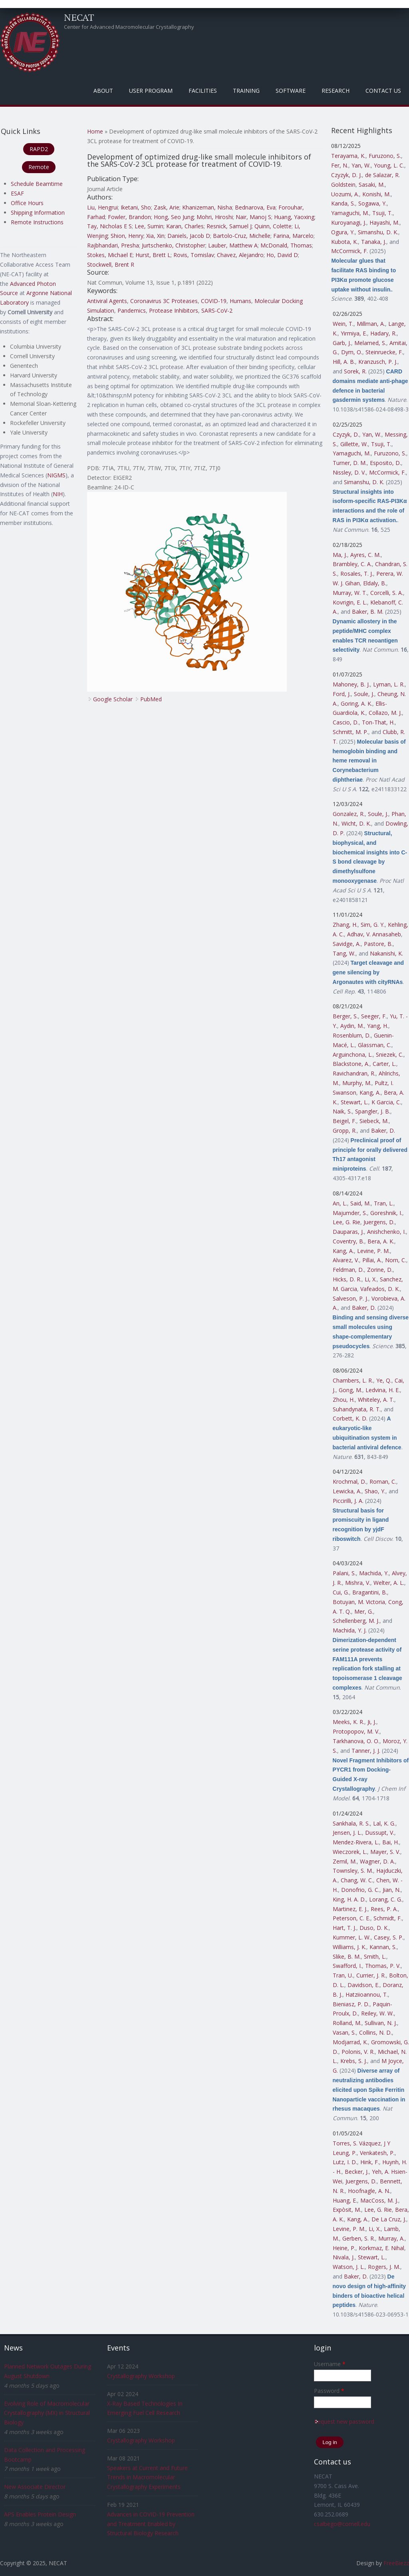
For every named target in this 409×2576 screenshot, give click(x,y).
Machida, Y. (374, 1573)
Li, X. (371, 1279)
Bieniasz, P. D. (351, 2004)
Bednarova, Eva (255, 207)
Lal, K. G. (384, 1823)
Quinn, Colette (273, 226)
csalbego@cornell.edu (342, 2524)
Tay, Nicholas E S (109, 226)
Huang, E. (345, 2200)
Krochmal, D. (349, 1481)
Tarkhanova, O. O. (356, 1741)
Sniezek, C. (389, 1054)
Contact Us (383, 90)
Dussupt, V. (379, 1832)
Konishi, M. (376, 194)
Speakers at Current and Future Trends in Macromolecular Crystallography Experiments (147, 2477)
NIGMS (56, 475)
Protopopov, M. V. (356, 1731)
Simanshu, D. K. (378, 232)
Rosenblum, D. (352, 1035)
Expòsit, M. (347, 2209)
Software (291, 90)
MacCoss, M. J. (379, 2200)
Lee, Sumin (149, 226)
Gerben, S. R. (358, 2238)
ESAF (17, 193)
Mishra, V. (357, 1582)
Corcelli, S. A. (386, 593)
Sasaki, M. (372, 184)
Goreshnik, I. (386, 1213)
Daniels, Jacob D (188, 235)
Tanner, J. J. (365, 1750)
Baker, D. (383, 1130)
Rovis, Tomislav (193, 255)
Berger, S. (345, 1016)
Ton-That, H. (378, 722)
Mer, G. (363, 1611)
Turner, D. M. (350, 463)
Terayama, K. (348, 156)
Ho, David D (282, 255)
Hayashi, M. (384, 222)
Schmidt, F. (387, 1918)
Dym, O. (351, 352)
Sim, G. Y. (373, 924)
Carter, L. (384, 1064)
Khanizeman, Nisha (207, 207)
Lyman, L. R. (389, 684)
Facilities (203, 90)
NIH (58, 494)
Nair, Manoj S (253, 217)
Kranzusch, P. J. (377, 361)
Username (329, 2364)
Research (335, 90)
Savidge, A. (347, 944)
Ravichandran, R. (354, 1073)
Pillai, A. (372, 1260)
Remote (38, 167)
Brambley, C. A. (352, 564)
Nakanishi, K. (386, 953)
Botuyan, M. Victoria (359, 1602)
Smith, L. (375, 1956)
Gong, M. (350, 1390)
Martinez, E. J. (350, 1909)
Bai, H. (390, 1842)
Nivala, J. (344, 2257)
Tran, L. (383, 1203)
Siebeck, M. (374, 1121)
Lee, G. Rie (346, 1222)
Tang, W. (344, 953)
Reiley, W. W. (377, 2013)
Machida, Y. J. (350, 1630)
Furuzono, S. (385, 156)
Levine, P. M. (373, 1251)
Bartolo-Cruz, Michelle (241, 235)
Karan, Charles (185, 226)
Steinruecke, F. (384, 352)
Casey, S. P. (388, 1937)
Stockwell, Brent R (110, 264)
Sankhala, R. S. (351, 1823)
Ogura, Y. (343, 232)
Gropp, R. (345, 1130)
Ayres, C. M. (365, 555)
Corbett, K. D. (350, 1418)
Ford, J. (342, 694)
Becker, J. (357, 2171)
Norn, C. (395, 1260)
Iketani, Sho (136, 207)
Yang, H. (377, 1026)
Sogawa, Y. (372, 203)
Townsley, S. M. (353, 1870)
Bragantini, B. (369, 1592)
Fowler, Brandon (129, 217)
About (103, 90)
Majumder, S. (350, 1213)
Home (95, 131)
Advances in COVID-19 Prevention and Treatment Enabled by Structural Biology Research (151, 2523)
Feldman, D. (348, 1269)
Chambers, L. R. (353, 1380)
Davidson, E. (363, 1985)
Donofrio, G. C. (360, 1890)
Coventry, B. (348, 1241)
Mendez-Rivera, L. (356, 1842)
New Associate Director (35, 2486)
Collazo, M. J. (385, 712)
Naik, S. (342, 1111)
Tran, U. (343, 1975)
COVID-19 (213, 301)
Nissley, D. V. (349, 472)
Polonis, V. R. (358, 2051)
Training (246, 90)
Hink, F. (369, 2162)
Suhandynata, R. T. (357, 1409)
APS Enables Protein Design (40, 2514)
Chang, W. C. (357, 1880)
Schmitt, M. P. (350, 732)
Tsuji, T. (382, 213)
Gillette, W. (354, 444)
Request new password (344, 2421)
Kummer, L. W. (352, 1937)
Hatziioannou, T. (366, 1994)
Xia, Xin (155, 235)
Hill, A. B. (344, 361)
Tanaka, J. (373, 241)
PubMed (151, 699)
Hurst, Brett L (153, 255)
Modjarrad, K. (350, 2042)
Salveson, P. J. (350, 1298)
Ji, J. (371, 1722)
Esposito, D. (385, 463)
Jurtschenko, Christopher (173, 245)
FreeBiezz (396, 2563)
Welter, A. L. (388, 1582)
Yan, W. (361, 165)
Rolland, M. (347, 2023)
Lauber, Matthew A (233, 245)
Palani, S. (344, 1573)
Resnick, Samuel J (229, 226)
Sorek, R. (355, 371)
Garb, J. (342, 343)
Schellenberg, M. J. (356, 1620)
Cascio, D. (346, 722)
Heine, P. (344, 2248)
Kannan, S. (383, 1947)
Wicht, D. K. (356, 823)
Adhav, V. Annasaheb (374, 934)
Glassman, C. (374, 1045)
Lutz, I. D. (345, 2162)
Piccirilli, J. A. (348, 1500)
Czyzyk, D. (346, 434)
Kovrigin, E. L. (350, 602)
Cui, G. (341, 1592)
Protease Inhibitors (173, 310)
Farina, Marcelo (293, 235)
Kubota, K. (344, 241)
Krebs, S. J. (353, 2061)
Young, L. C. (389, 165)
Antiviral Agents (107, 301)
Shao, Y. (375, 1491)
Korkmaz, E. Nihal (381, 2248)
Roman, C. (382, 1481)
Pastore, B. (378, 944)
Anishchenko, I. (386, 1231)
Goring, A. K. (356, 703)
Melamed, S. (370, 343)
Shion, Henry (127, 235)
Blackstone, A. (351, 1064)
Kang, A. (370, 1092)
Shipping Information (38, 212)
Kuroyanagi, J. (348, 222)
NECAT (79, 17)
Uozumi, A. (345, 194)
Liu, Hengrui (102, 207)
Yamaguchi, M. (350, 213)
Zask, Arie (166, 207)
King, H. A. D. (349, 1899)
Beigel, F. (344, 1121)
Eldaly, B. (374, 583)
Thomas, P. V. (383, 1965)
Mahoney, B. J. (351, 684)
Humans (240, 301)
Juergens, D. (379, 1222)
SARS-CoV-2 (216, 310)
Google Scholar (113, 699)
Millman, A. (371, 323)
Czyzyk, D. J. (346, 175)
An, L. (340, 1203)
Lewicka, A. (347, 1491)
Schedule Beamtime (37, 184)
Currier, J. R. (371, 1975)
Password (329, 2390)
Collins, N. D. (375, 2032)
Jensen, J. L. (347, 1832)
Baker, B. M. (367, 611)
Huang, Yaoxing (294, 217)
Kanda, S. (343, 203)
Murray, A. (391, 2238)
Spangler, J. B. (372, 1111)
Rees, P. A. (384, 1909)
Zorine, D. (380, 1269)
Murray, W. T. (350, 593)
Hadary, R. (383, 333)
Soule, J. (364, 694)
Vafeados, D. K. (380, 1289)
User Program (151, 90)
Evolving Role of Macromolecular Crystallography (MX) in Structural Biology (47, 2413)
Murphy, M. (356, 1083)
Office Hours (27, 203)
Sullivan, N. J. (381, 2023)
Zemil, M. (345, 1861)
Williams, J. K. (349, 1947)
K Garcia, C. (386, 1102)
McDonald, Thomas (286, 245)
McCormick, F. (349, 251)
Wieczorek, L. (350, 1852)
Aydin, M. (352, 1026)
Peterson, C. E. (351, 1918)
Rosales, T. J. (356, 573)
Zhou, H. (344, 1399)
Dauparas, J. (348, 1231)
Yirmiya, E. (354, 333)
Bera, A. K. (380, 1241)
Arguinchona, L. (353, 1054)
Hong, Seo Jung (174, 217)
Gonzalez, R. (349, 814)
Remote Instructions (37, 222)
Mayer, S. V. (385, 1852)
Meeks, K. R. (348, 1722)
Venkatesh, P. (377, 2153)
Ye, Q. (383, 1380)
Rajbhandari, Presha (113, 245)
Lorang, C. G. (385, 1899)
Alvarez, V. (346, 1260)
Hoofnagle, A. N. (369, 2191)
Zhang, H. (345, 924)
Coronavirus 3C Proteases (164, 301)
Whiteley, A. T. (376, 1399)
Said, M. (360, 1203)
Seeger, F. (374, 1016)
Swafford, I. (347, 1965)
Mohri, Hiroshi (215, 217)
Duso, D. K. (374, 1928)
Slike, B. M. (347, 1956)
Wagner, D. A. (377, 1861)
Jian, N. (392, 1890)
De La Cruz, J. (388, 2219)
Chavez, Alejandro (240, 255)
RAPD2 (39, 149)
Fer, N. (339, 165)
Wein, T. (343, 323)
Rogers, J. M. (384, 2267)
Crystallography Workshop (141, 2376)
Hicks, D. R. (347, 1279)
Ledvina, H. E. (382, 1390)
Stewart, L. (354, 1102)
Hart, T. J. (344, 1928)
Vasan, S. (344, 2032)
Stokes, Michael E (110, 255)
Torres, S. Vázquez (357, 2143)
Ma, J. (340, 555)
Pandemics (131, 310)
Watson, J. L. (349, 2267)
